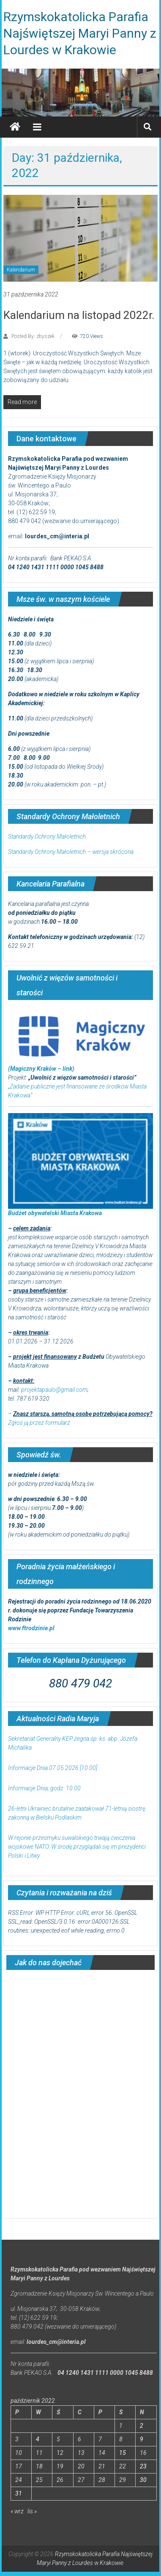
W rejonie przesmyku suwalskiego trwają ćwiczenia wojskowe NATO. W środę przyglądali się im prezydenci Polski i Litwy (77, 1846)
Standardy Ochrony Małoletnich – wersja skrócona (71, 851)
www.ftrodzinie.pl (31, 1628)
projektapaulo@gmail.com (54, 1389)
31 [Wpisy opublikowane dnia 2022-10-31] (18, 2493)
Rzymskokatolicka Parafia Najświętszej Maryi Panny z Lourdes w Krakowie (79, 33)
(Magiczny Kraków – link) (41, 1068)
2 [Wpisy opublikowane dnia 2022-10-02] (141, 2425)
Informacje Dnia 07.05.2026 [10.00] (52, 1767)
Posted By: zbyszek (33, 336)
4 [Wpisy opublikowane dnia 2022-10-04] (37, 2439)
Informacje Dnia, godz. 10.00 (44, 1788)
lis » (32, 2511)
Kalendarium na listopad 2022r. (78, 315)
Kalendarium (21, 270)
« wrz (17, 2511)
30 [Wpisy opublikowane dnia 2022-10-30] (143, 2479)
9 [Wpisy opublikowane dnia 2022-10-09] (141, 2439)
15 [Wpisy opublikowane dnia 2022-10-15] (122, 2452)
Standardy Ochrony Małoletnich (47, 836)
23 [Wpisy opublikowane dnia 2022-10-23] (143, 2466)
